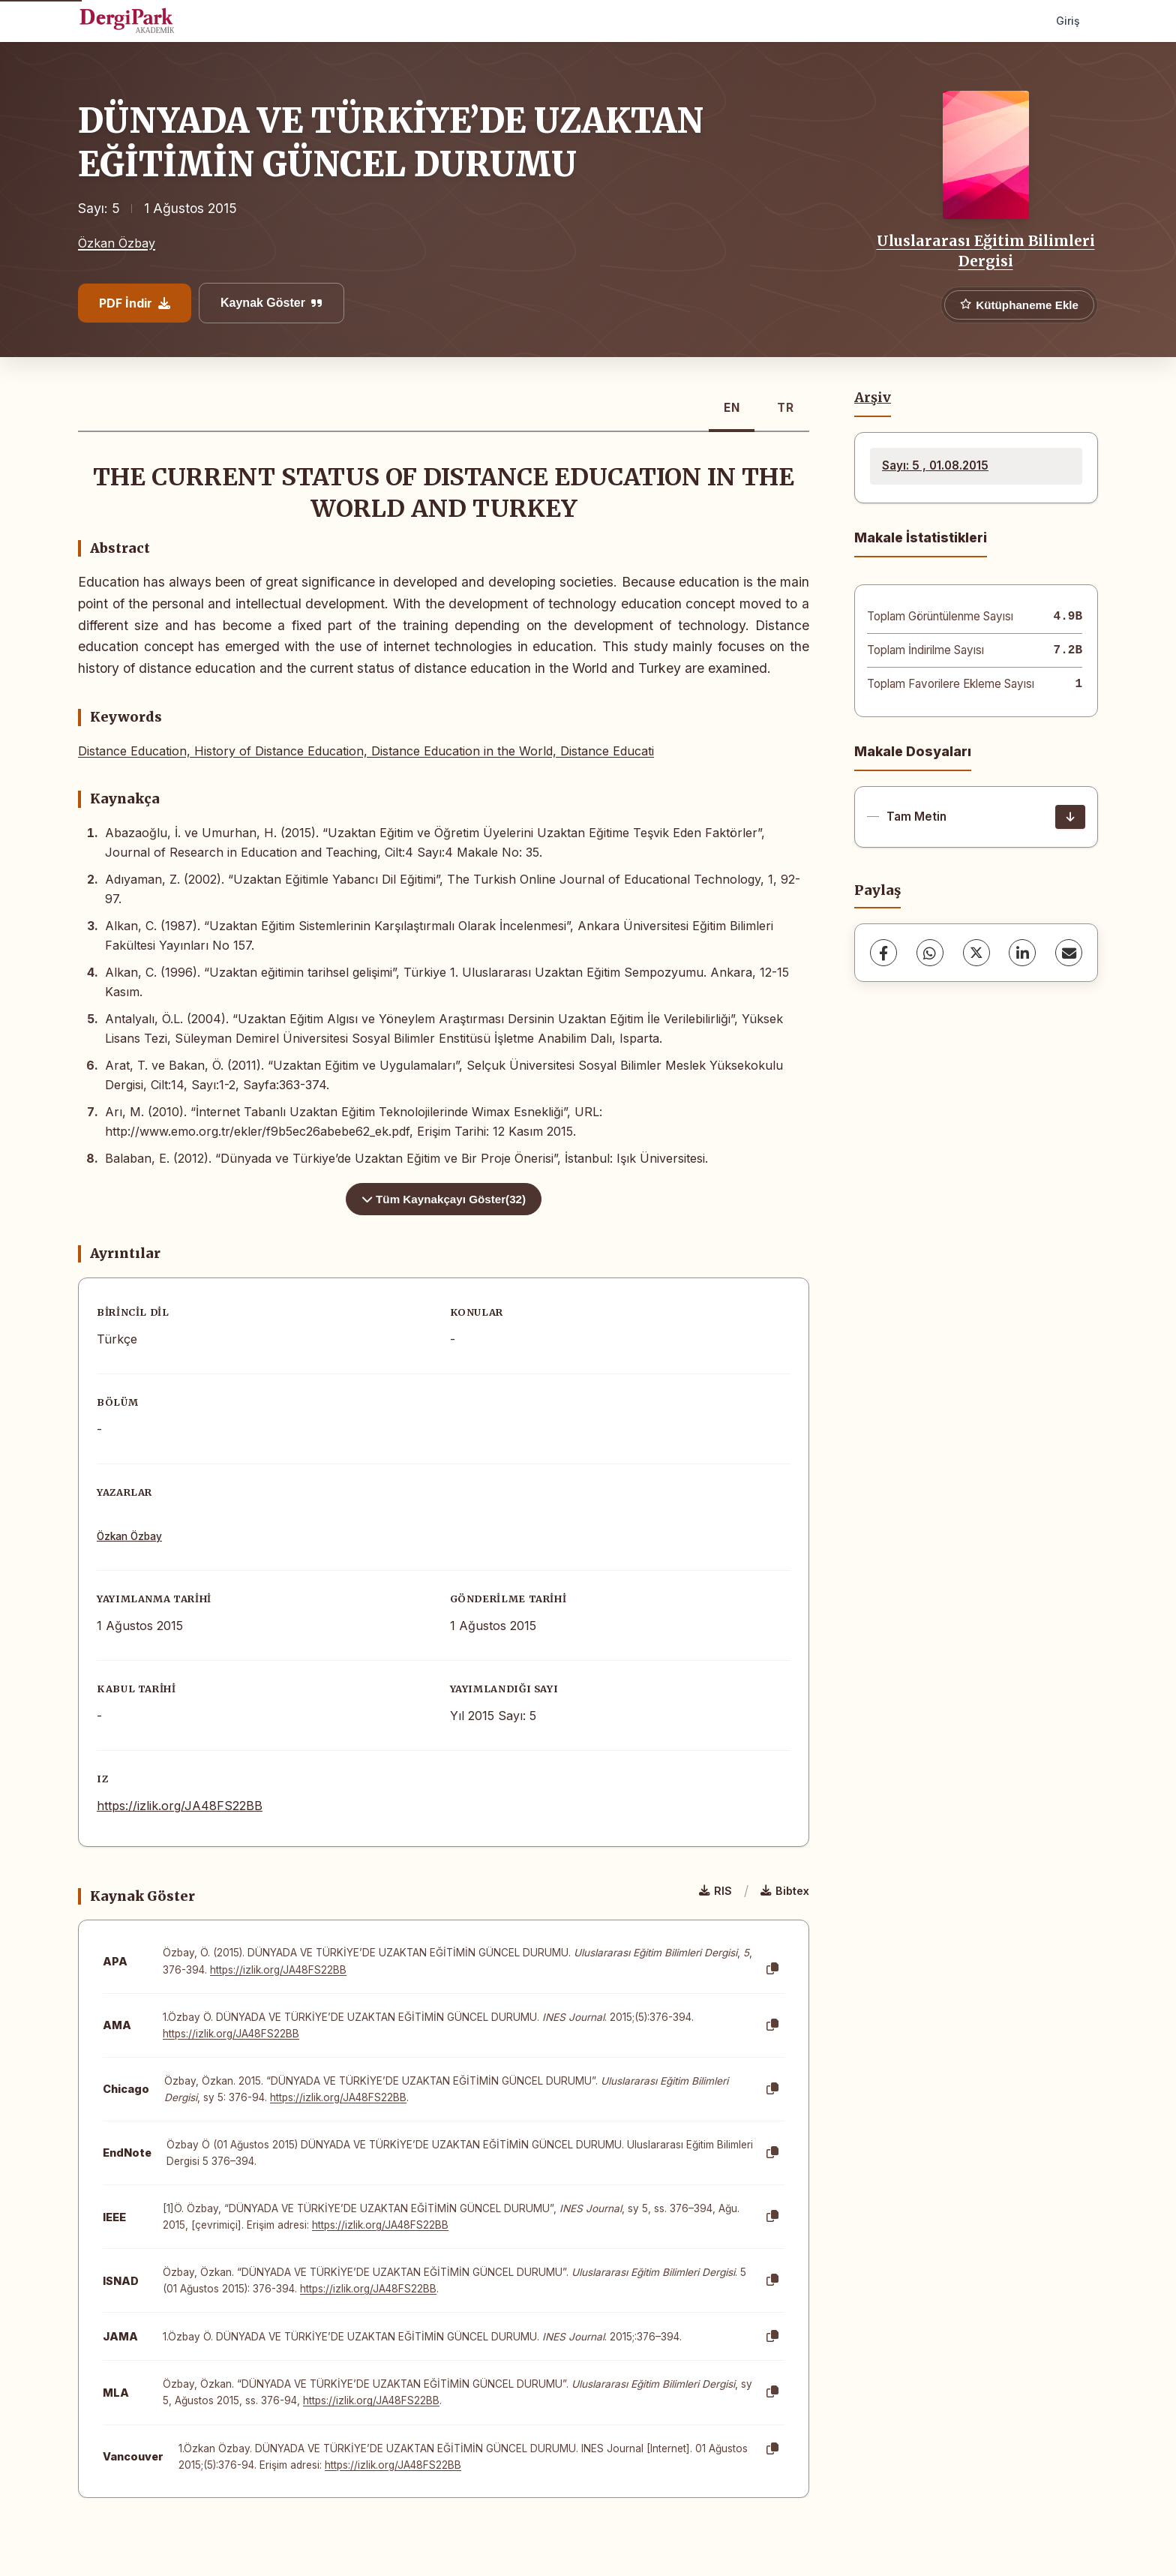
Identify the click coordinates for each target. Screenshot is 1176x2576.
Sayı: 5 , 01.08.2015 (935, 465)
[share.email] (1068, 952)
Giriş (1068, 20)
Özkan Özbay (116, 243)
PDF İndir (134, 303)
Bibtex (784, 1890)
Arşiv (872, 397)
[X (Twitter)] (976, 952)
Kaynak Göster (271, 302)
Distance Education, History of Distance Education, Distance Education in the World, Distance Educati (366, 750)
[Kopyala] (772, 1969)
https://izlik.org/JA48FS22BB (179, 1805)
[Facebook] (883, 952)
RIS (715, 1890)
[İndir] (1070, 817)
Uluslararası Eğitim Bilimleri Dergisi (986, 250)
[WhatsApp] (930, 952)
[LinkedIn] (1022, 952)
